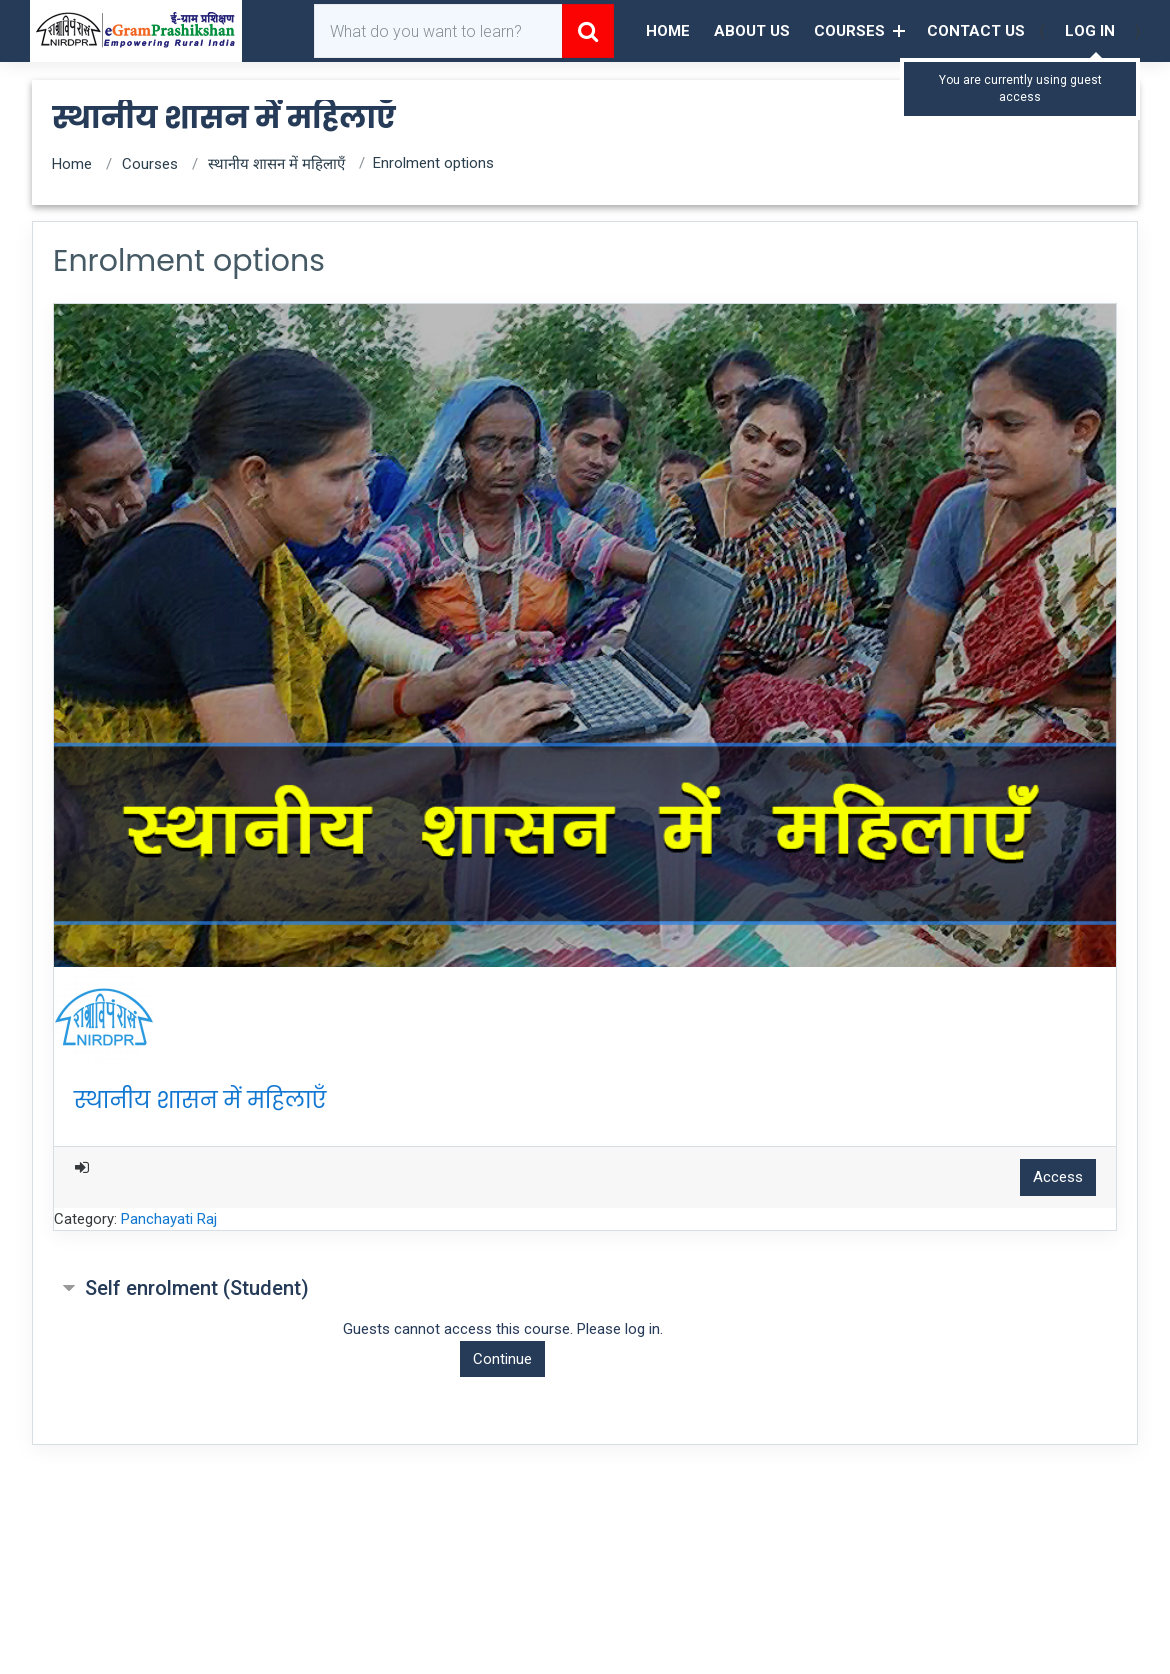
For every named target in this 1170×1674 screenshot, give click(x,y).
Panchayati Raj (169, 1219)
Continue (502, 1359)
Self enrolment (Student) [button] (197, 1288)
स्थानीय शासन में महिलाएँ (276, 164)
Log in (1090, 31)
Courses (849, 31)
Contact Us (976, 31)
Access (1058, 1177)
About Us (752, 31)
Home (668, 31)
